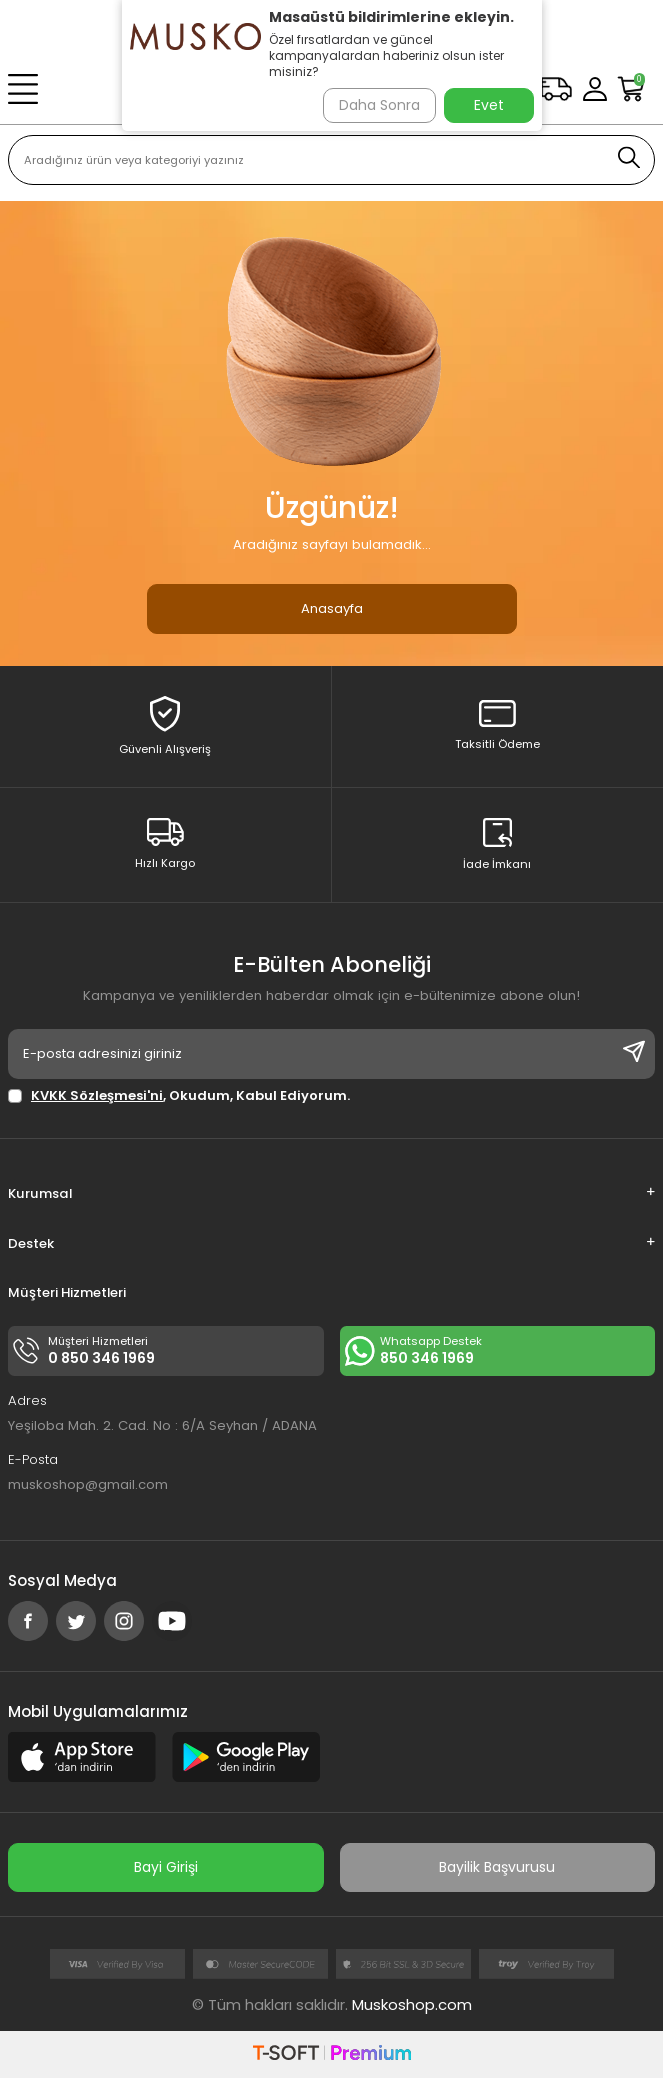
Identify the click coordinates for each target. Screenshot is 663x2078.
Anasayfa (332, 608)
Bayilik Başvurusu (497, 1867)
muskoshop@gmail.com (88, 1484)
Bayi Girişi (166, 1867)
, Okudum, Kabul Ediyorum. (179, 1095)
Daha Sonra (379, 105)
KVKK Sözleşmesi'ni (97, 1095)
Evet (489, 105)
